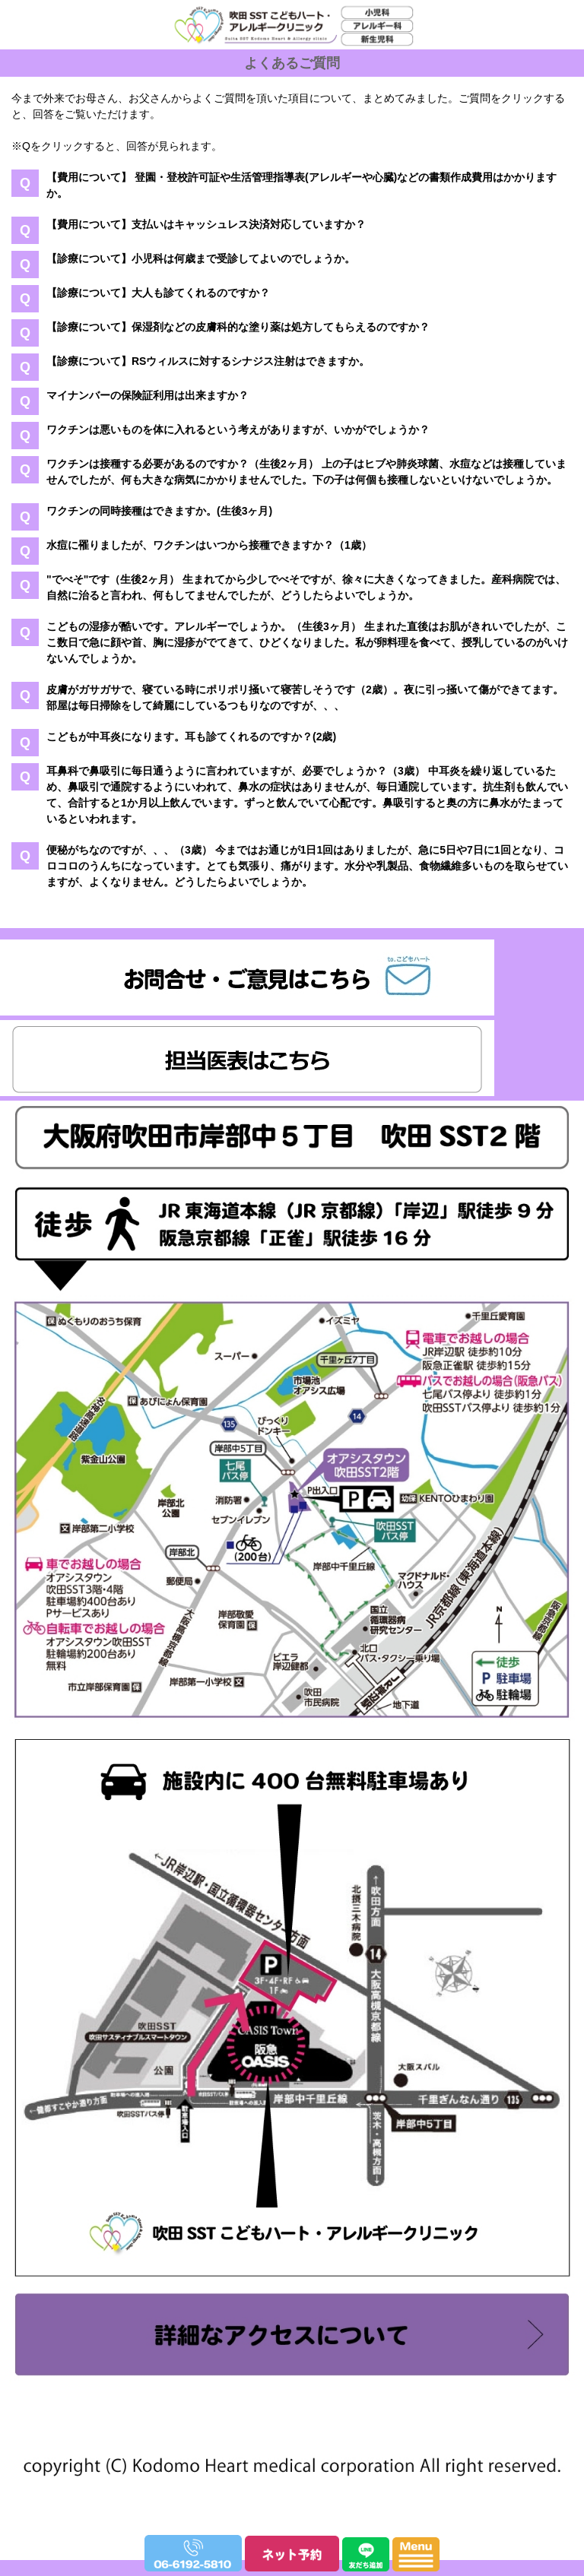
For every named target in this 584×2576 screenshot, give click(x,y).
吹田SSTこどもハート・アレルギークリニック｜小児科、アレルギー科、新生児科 (287, 69)
